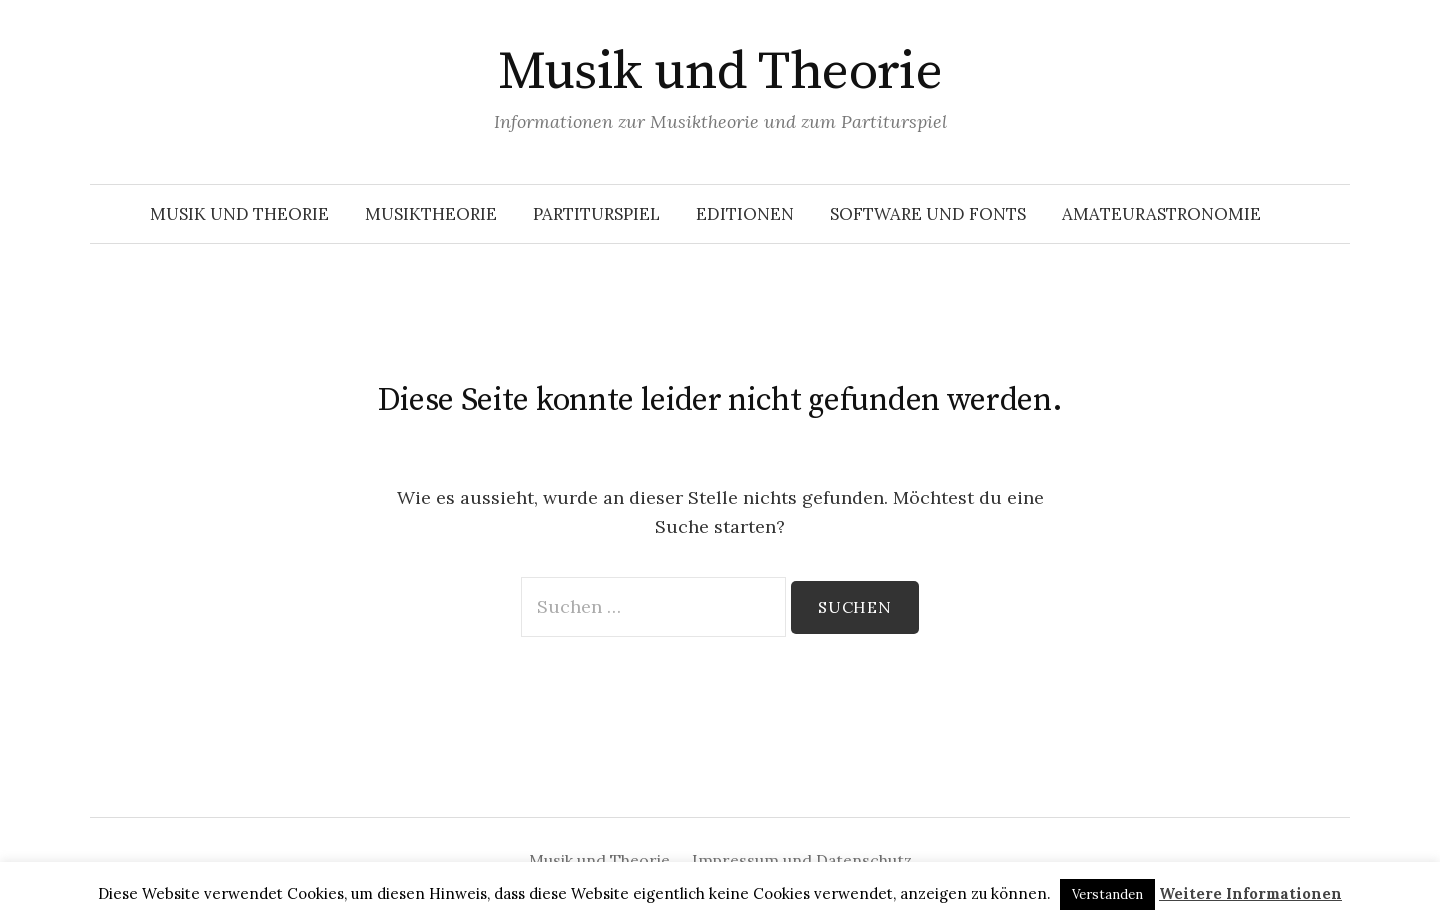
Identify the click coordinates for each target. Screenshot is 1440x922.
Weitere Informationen (1250, 893)
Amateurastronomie (1161, 214)
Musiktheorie (431, 214)
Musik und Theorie (720, 72)
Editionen (745, 214)
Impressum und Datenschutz (802, 860)
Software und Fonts (928, 214)
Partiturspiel (596, 214)
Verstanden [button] (1107, 894)
